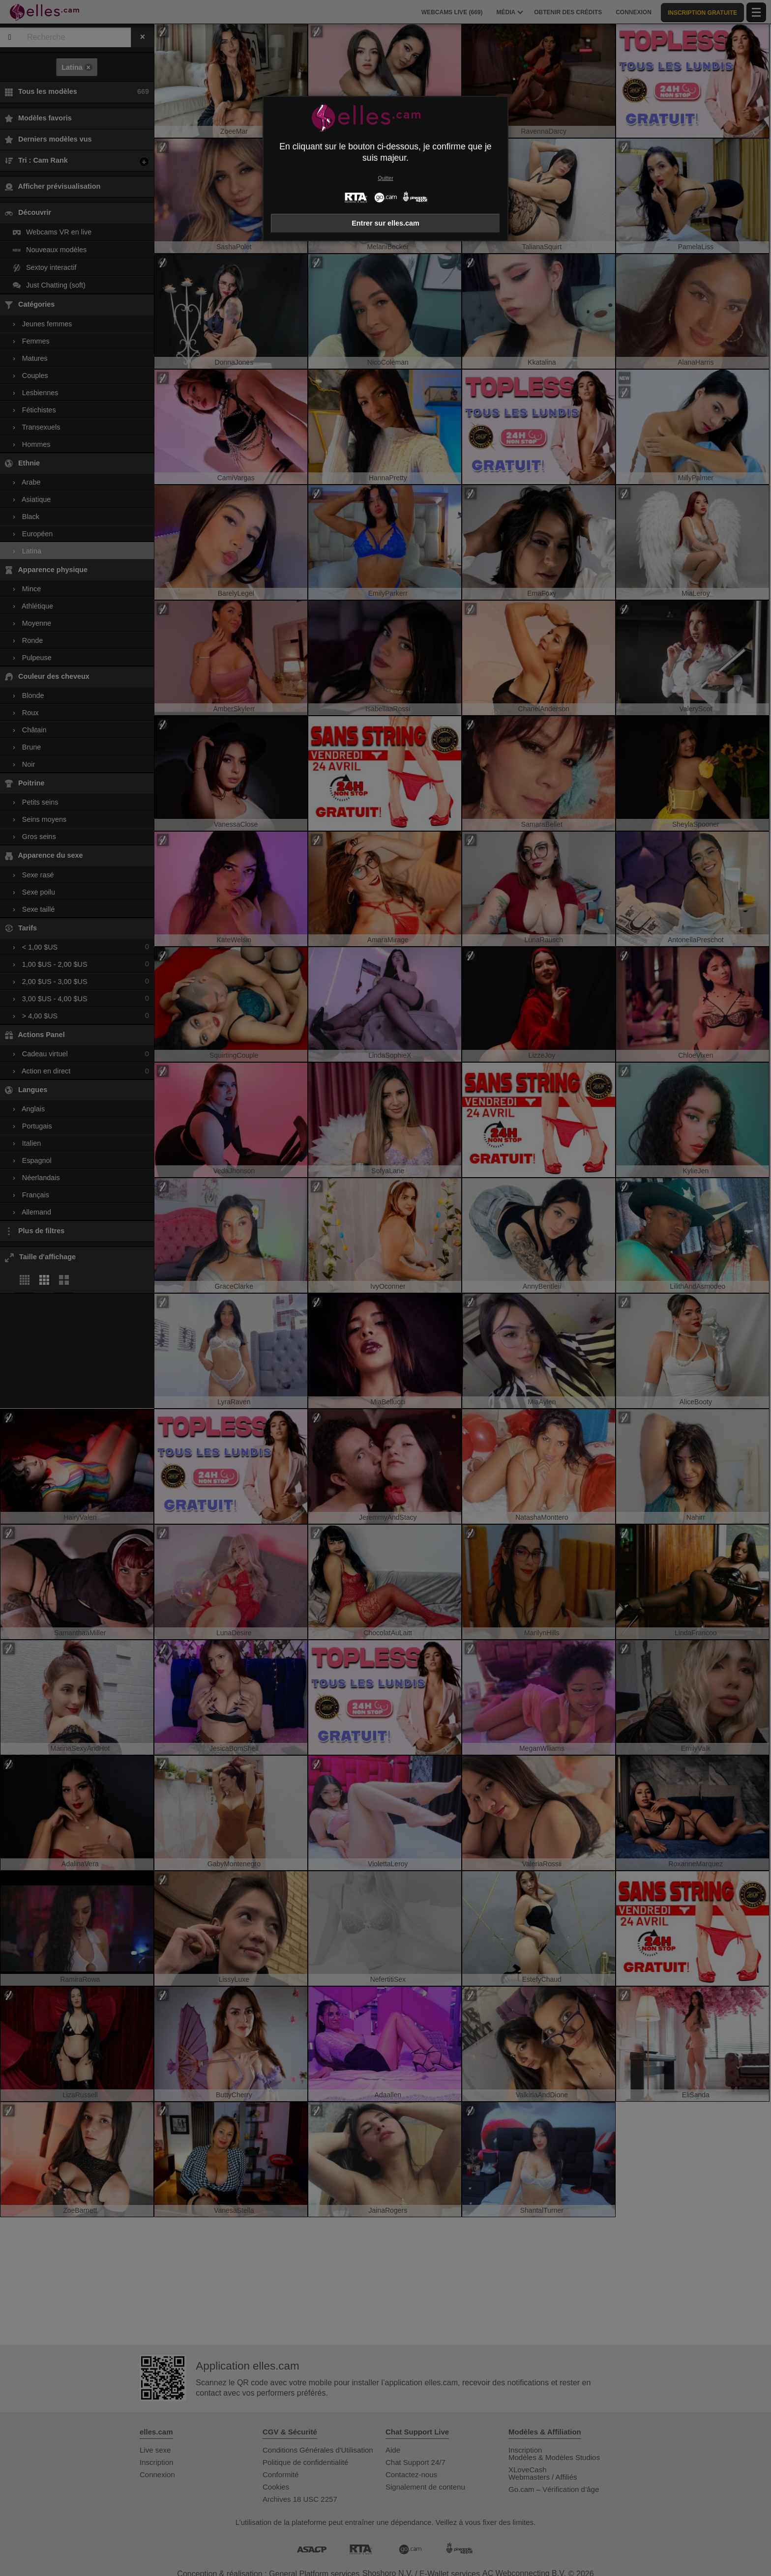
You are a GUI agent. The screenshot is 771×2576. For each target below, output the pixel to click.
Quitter (385, 178)
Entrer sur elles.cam (385, 223)
